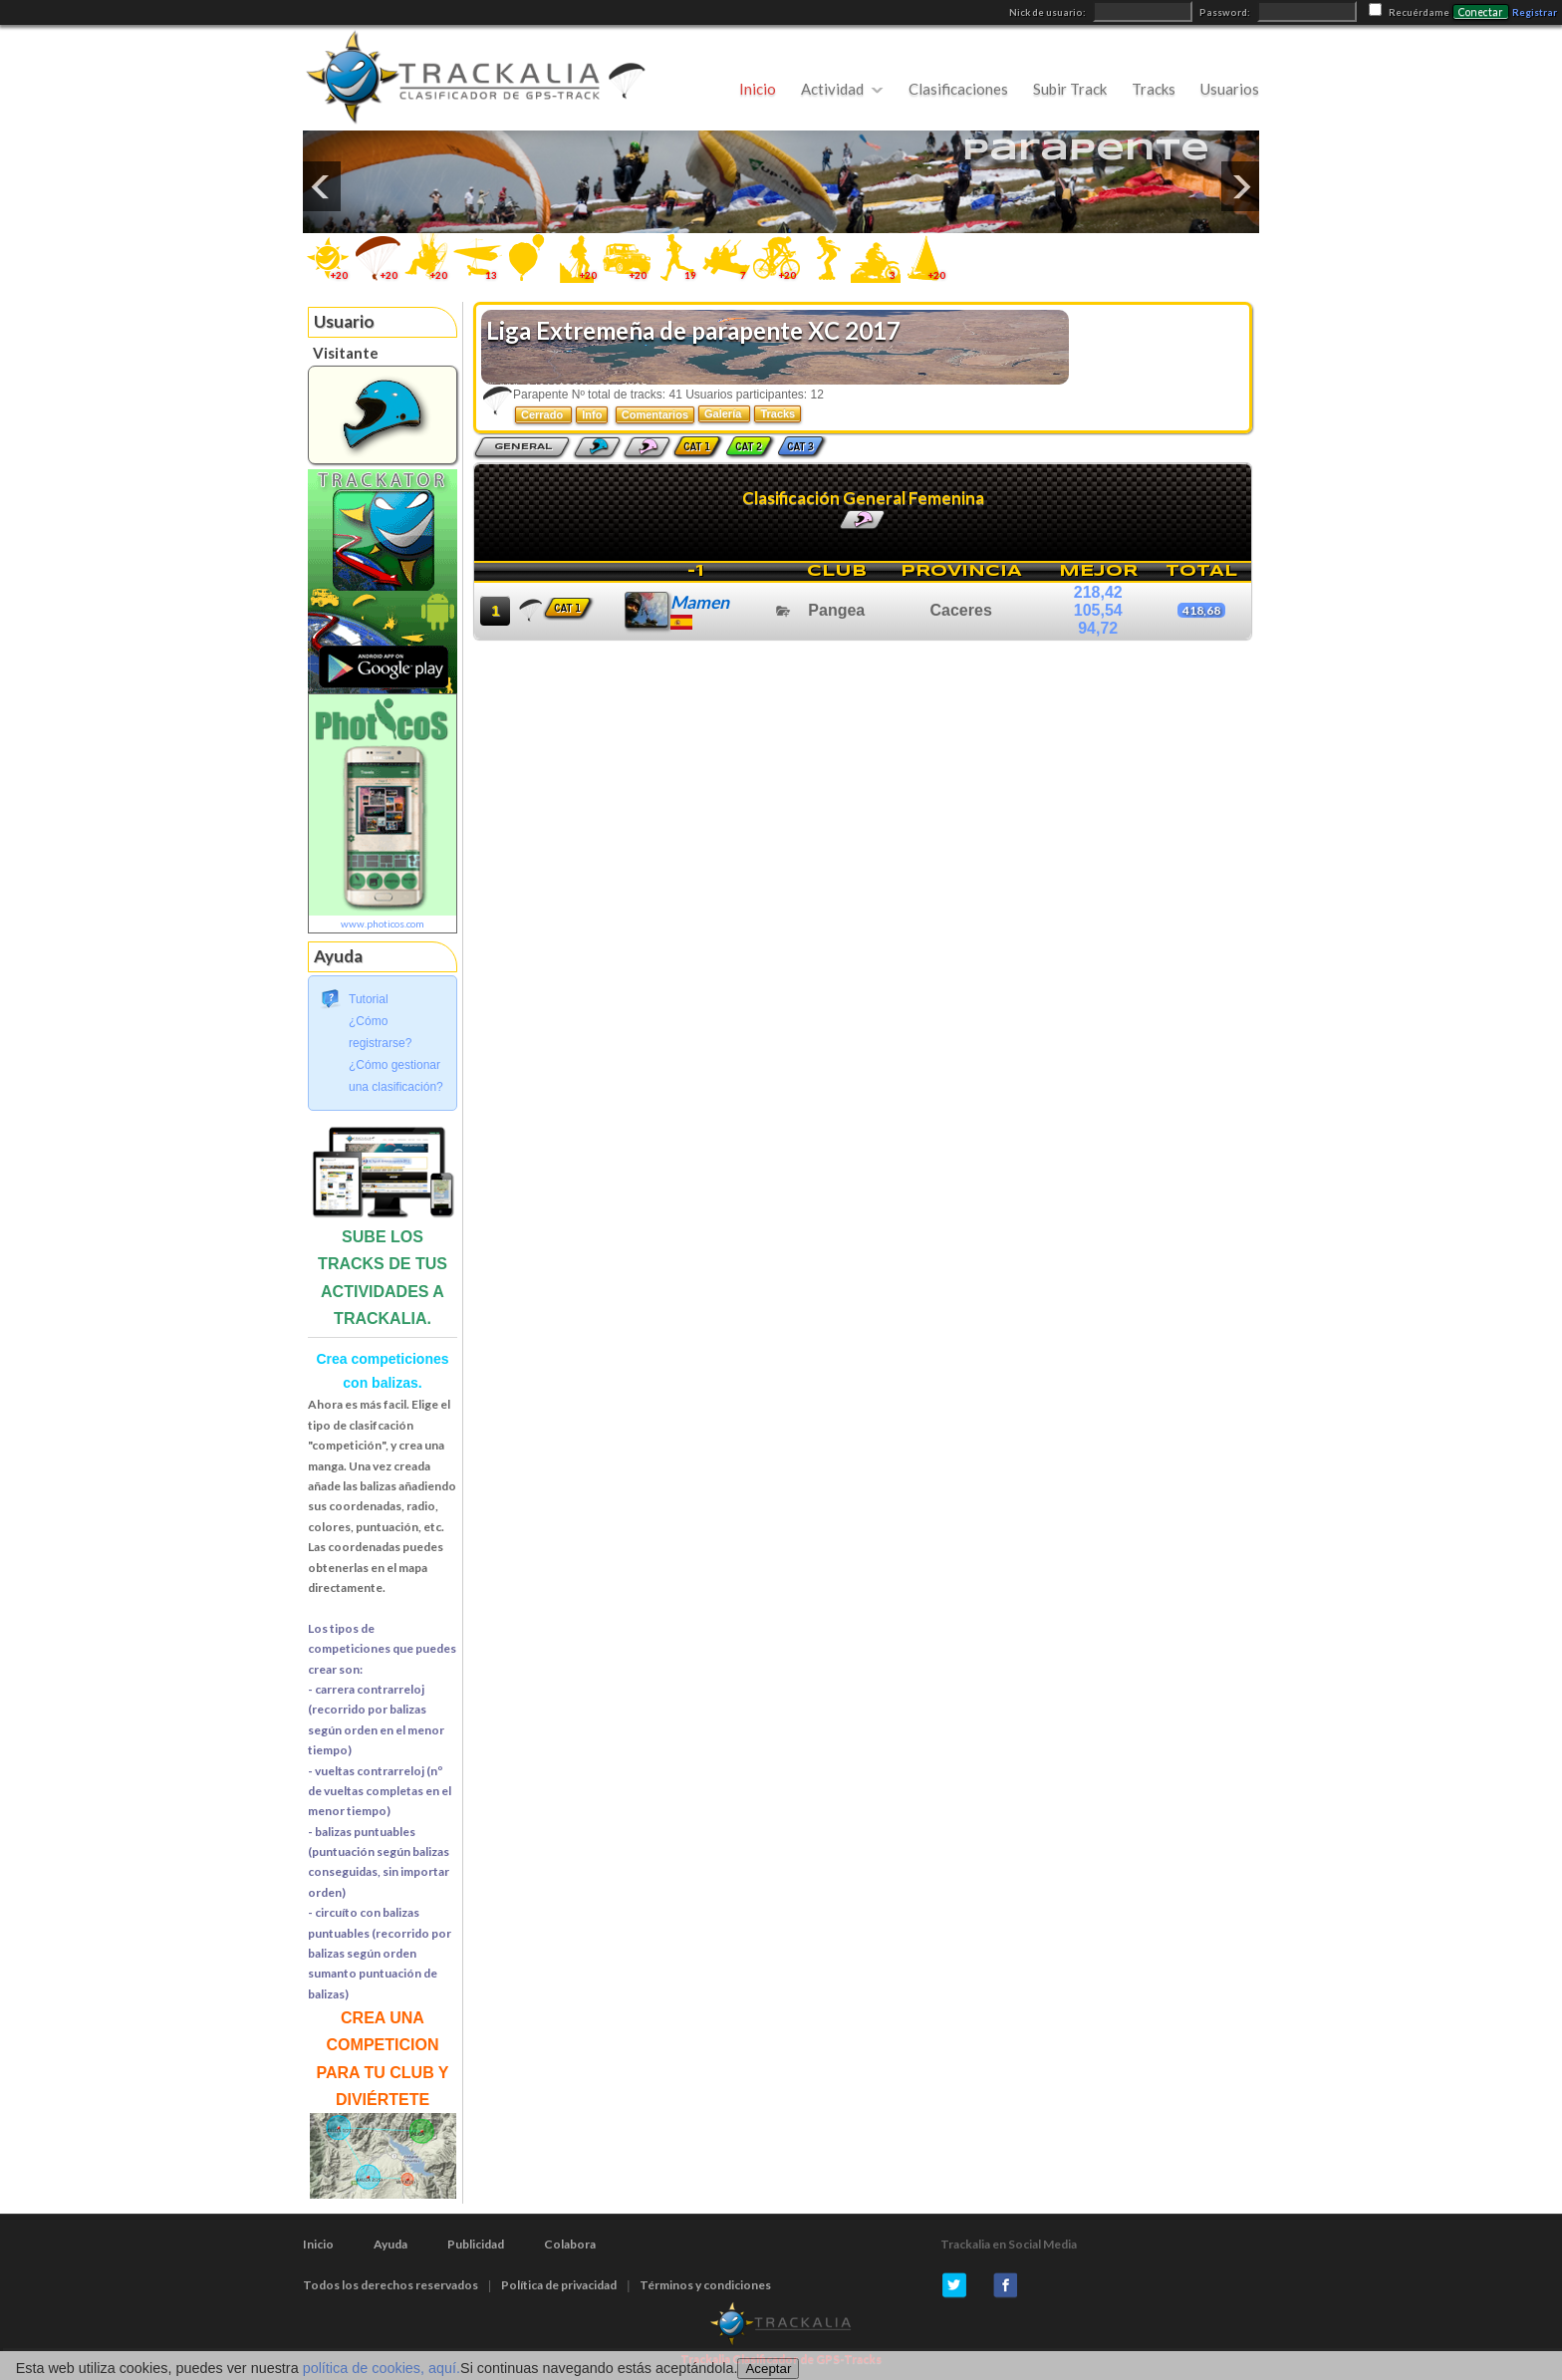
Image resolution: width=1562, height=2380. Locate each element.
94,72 (1098, 628)
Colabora (570, 2244)
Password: (1225, 12)
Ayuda (390, 2244)
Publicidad (475, 2244)
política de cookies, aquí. (381, 2368)
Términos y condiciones (705, 2284)
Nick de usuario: (1048, 12)
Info (592, 414)
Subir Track (1070, 89)
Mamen (699, 602)
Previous (322, 186)
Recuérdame (1419, 12)
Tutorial (369, 999)
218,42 (1098, 592)
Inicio (757, 89)
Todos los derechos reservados (390, 2284)
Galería (724, 413)
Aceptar (768, 2368)
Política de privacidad (559, 2284)
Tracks (1153, 89)
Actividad (832, 89)
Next (1240, 186)
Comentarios (655, 414)
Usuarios (1229, 89)
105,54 (1098, 610)
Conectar (1480, 12)
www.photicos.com (382, 923)
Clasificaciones (958, 89)
